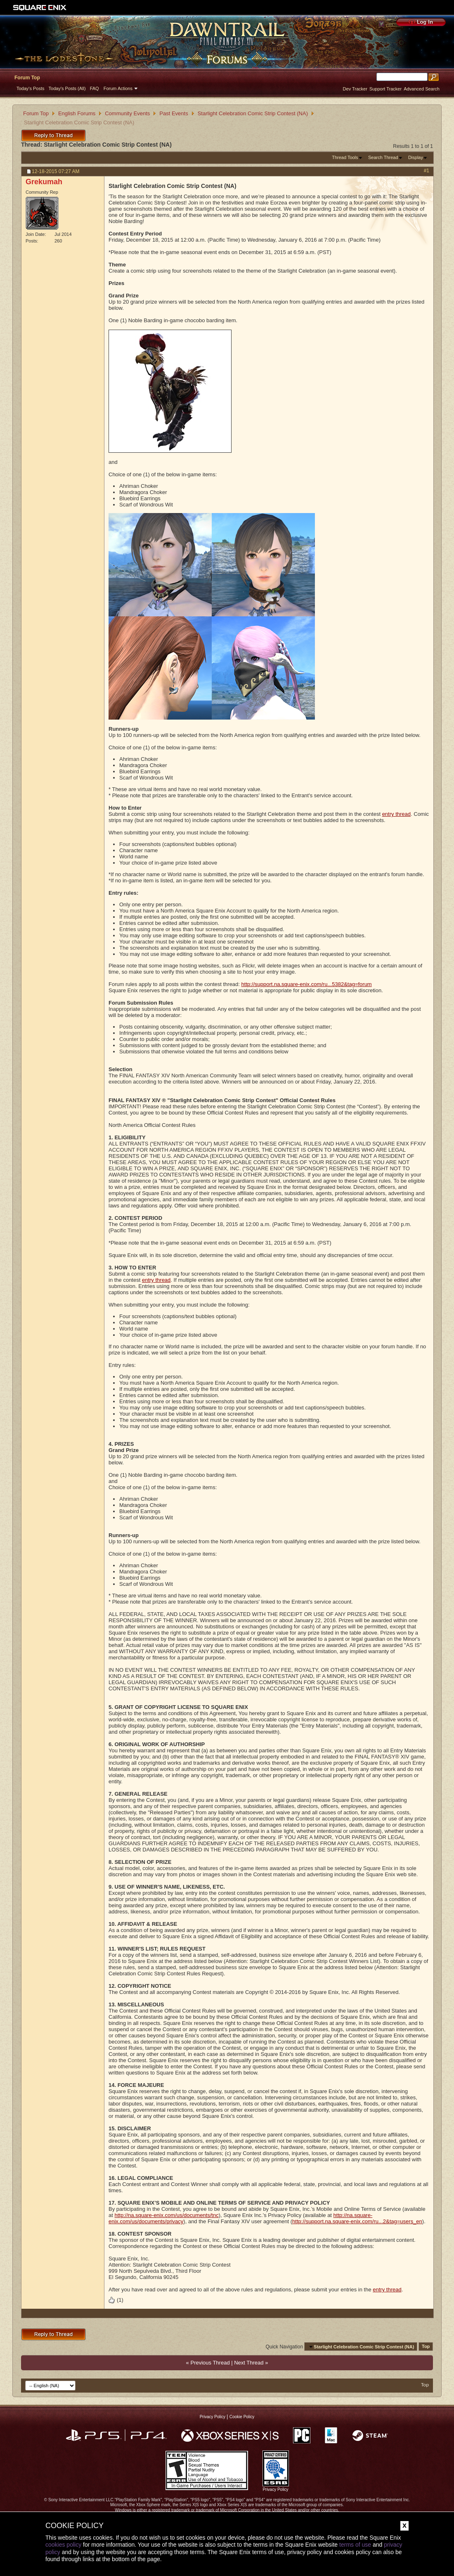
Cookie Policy (242, 2416)
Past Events (173, 113)
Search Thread (383, 157)
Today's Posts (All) (67, 88)
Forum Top (27, 78)
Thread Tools (345, 157)
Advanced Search (422, 88)
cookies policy (63, 2544)
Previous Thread (209, 2363)
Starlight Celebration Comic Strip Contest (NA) (253, 113)
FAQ (94, 88)
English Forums (76, 113)
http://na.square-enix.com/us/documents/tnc (166, 2215)
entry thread (396, 814)
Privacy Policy (212, 2416)
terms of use (355, 2544)
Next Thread (248, 2363)
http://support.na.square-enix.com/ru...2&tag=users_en (357, 2221)
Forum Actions (118, 88)
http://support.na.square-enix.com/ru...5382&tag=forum (306, 984)
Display (415, 157)
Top (426, 2346)
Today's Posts (31, 88)
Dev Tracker (355, 88)
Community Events (127, 113)
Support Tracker (385, 88)
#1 (426, 170)
